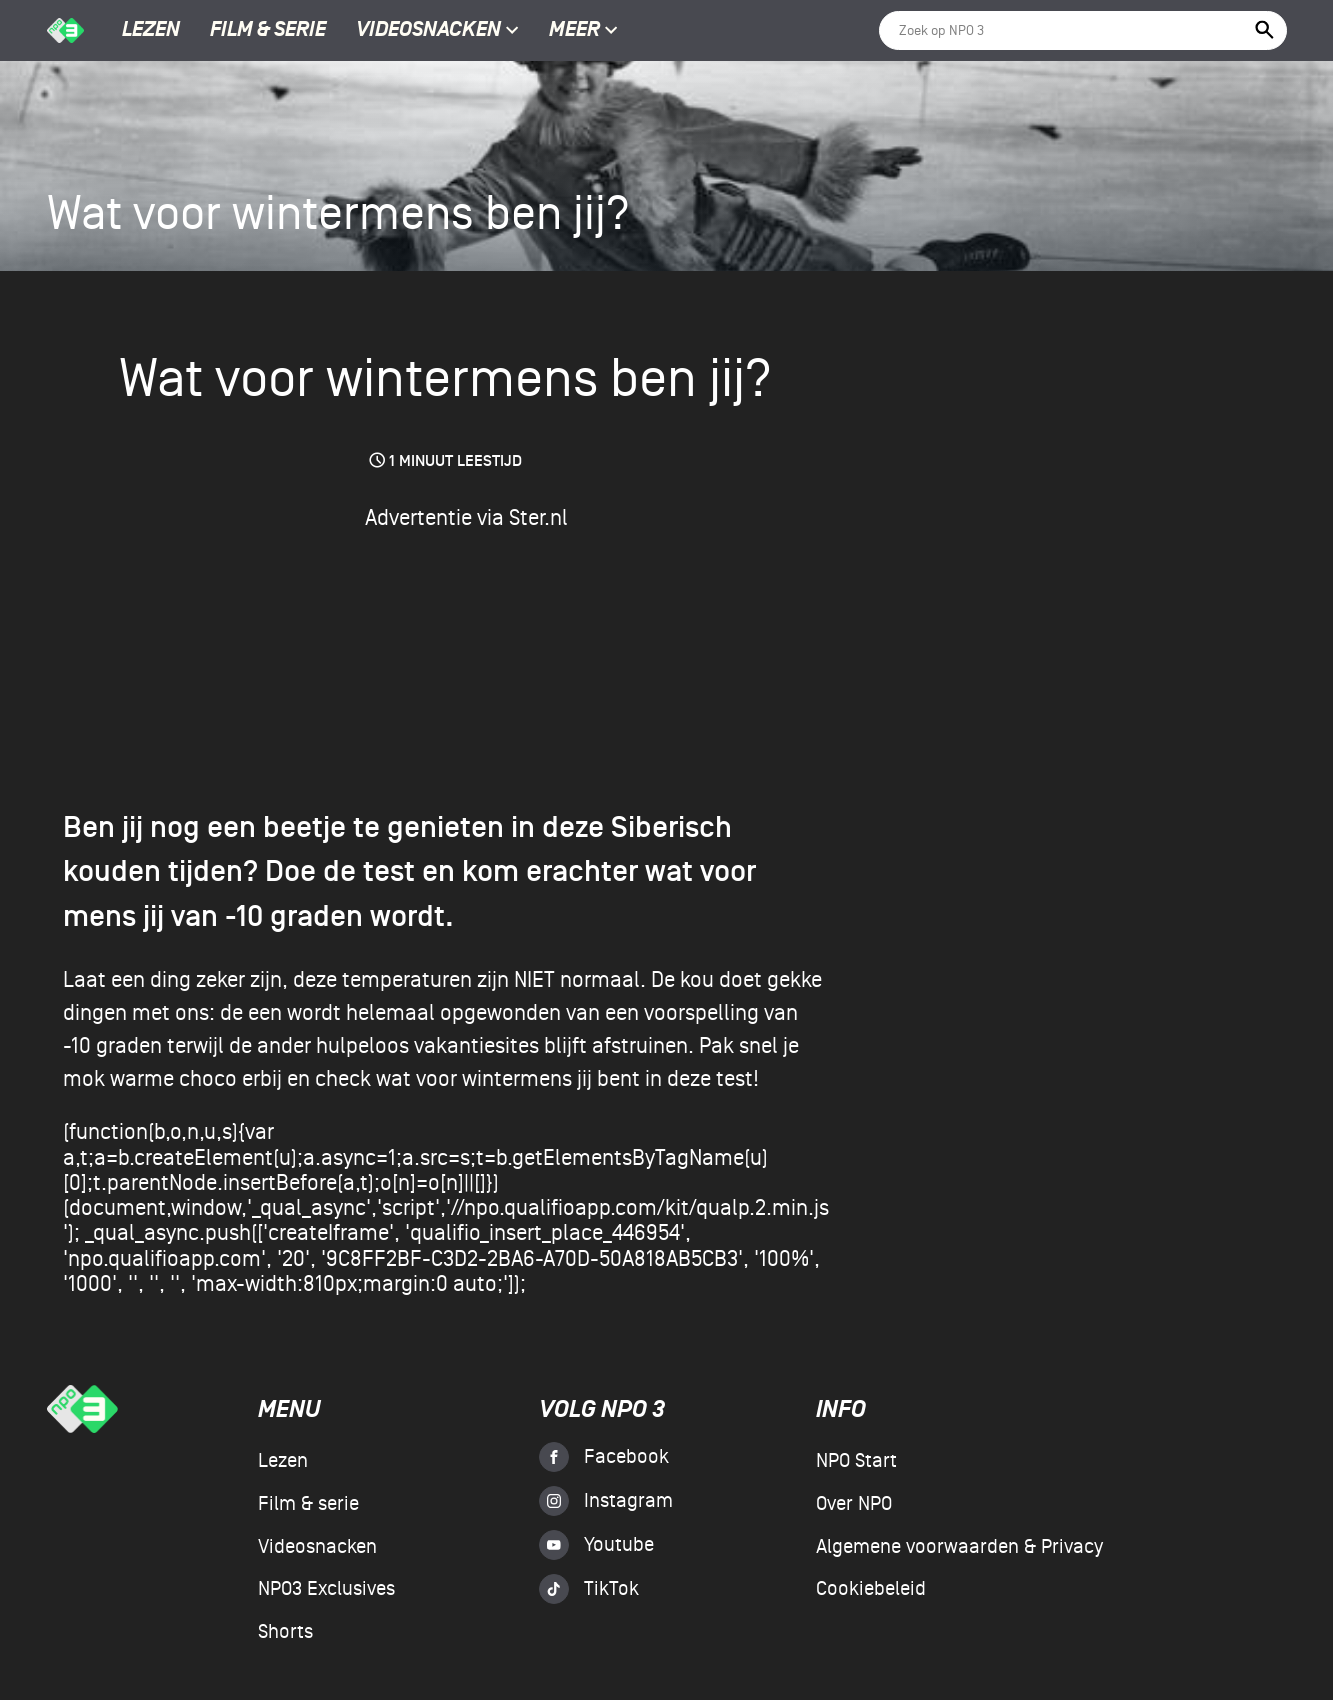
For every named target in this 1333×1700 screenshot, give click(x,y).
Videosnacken (428, 31)
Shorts (285, 1632)
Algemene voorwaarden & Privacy (959, 1547)
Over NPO (854, 1504)
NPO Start (856, 1461)
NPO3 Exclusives (326, 1589)
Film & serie (268, 31)
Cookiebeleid (871, 1589)
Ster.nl (538, 518)
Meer (583, 31)
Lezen (151, 31)
